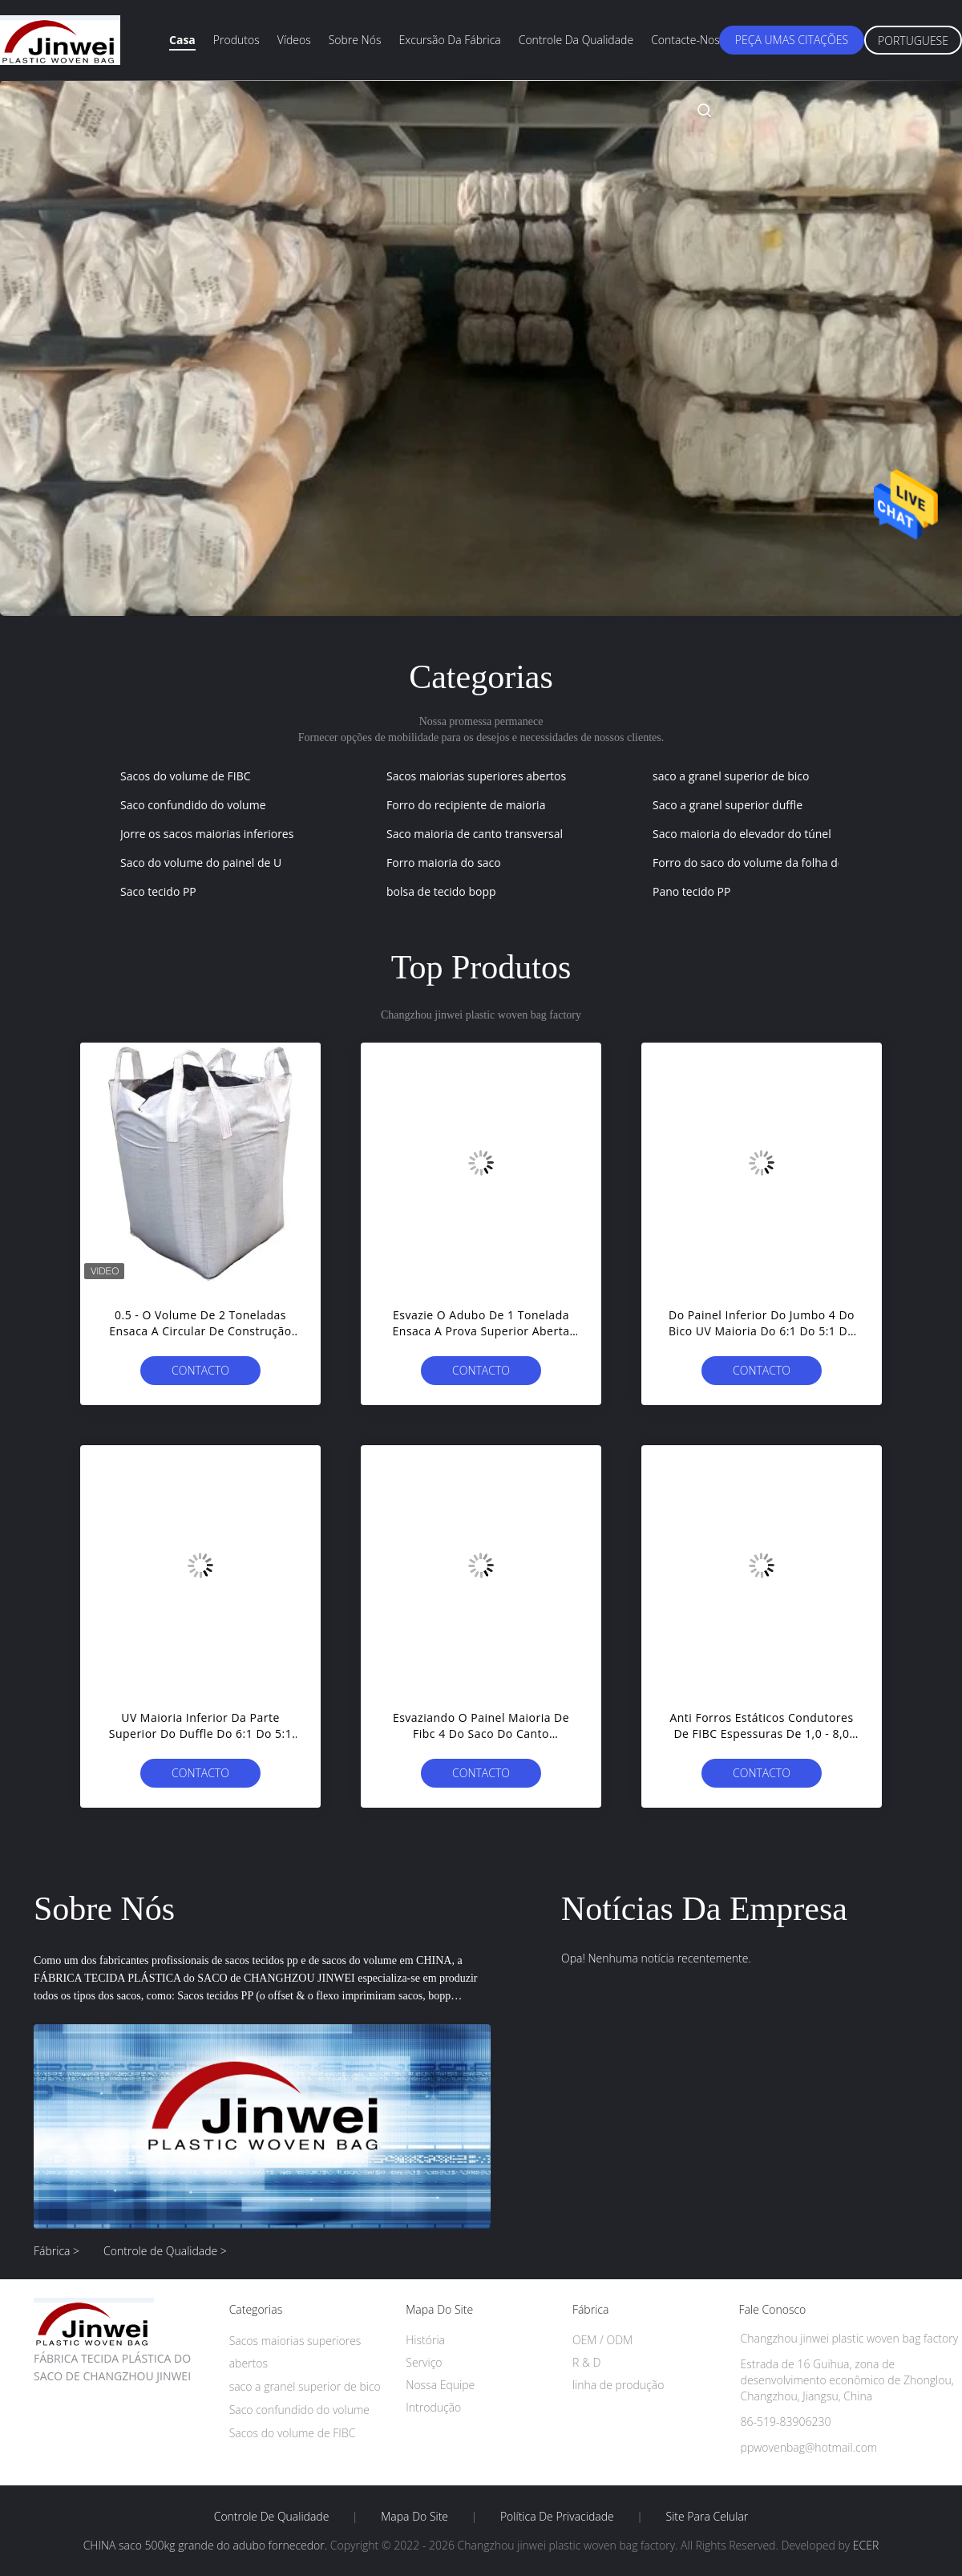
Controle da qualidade (576, 39)
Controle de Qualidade (271, 2516)
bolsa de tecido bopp (441, 891)
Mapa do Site (414, 2516)
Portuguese (913, 40)
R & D (586, 2362)
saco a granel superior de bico (731, 776)
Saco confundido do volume (193, 804)
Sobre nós (355, 39)
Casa (182, 39)
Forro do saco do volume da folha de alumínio (772, 862)
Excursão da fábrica (449, 39)
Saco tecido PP (158, 891)
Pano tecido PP (691, 891)
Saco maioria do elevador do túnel (742, 833)
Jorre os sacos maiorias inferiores (206, 833)
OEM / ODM (602, 2339)
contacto (200, 1370)
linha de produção (618, 2384)
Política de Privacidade (557, 2516)
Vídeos (294, 39)
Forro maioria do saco (443, 862)
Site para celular (707, 2516)
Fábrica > (56, 2250)
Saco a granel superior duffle (727, 804)
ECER (866, 2545)
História (425, 2339)
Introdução (433, 2407)
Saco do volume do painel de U (200, 862)
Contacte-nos (685, 39)
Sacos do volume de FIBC (185, 776)
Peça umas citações (791, 39)
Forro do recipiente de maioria (465, 804)
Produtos (236, 39)
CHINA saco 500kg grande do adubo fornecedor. (206, 2545)
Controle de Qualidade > (165, 2250)
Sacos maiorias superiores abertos (476, 776)
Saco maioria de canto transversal (474, 833)
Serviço (424, 2362)
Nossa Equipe (440, 2384)
